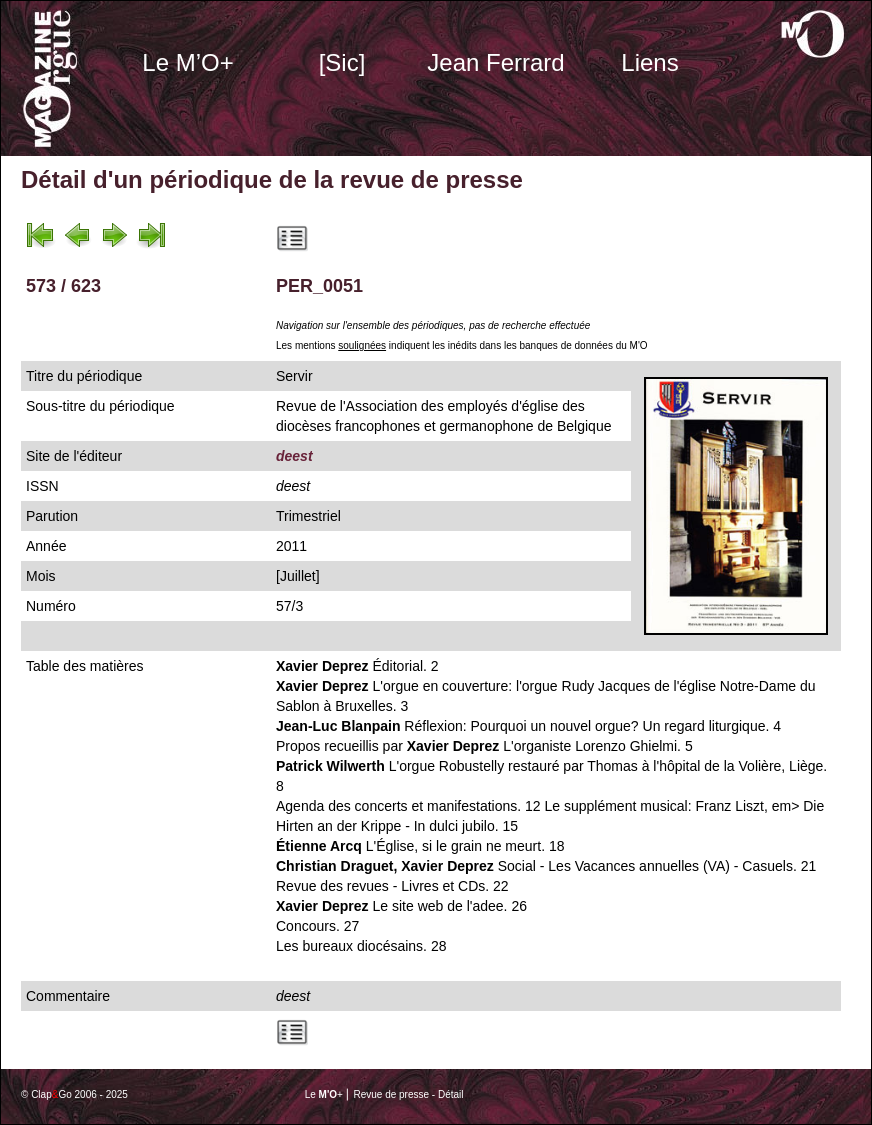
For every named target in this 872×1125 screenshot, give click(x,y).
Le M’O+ (187, 62)
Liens (649, 62)
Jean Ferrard (495, 62)
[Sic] (342, 62)
